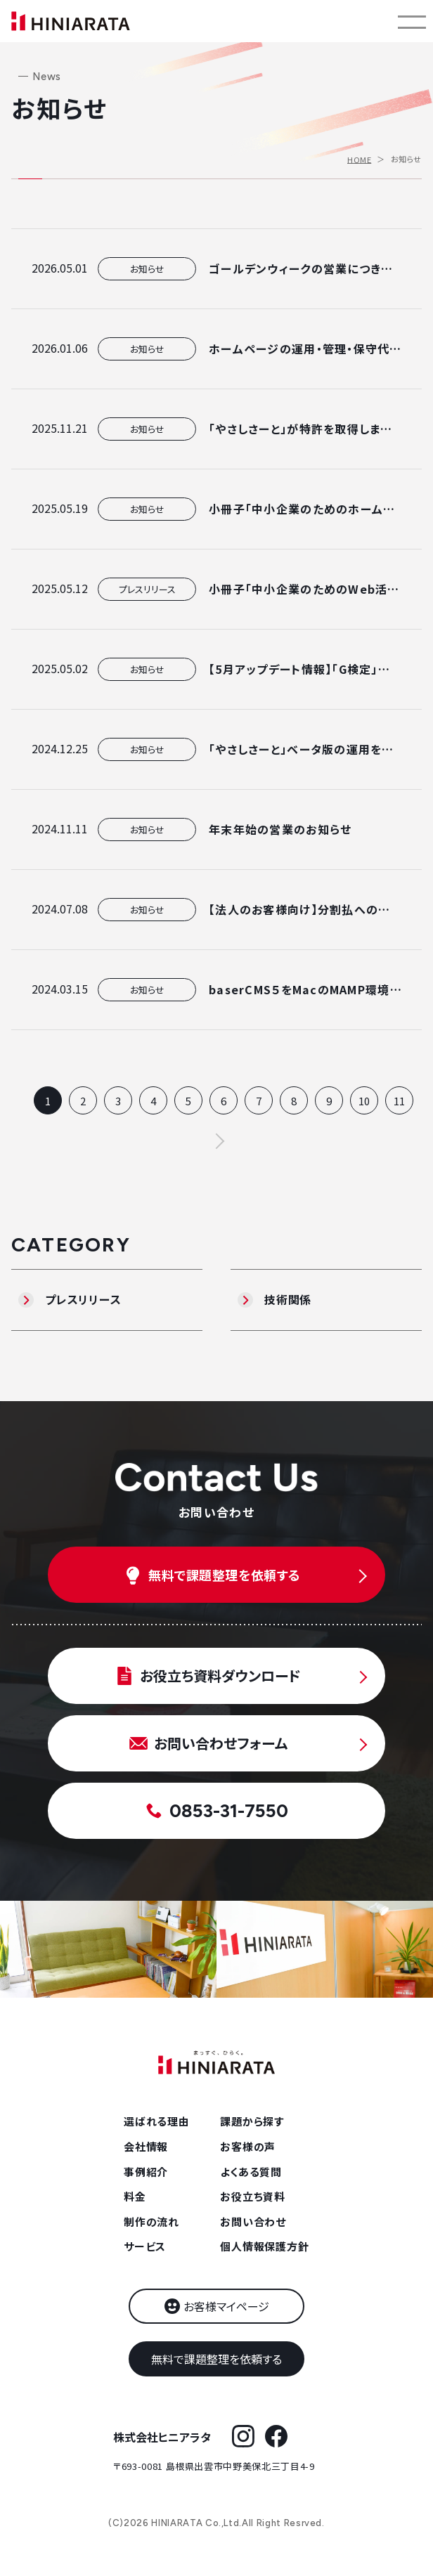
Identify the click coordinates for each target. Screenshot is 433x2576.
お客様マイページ (226, 2306)
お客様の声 (248, 2146)
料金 (135, 2196)
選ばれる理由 (157, 2121)
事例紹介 (146, 2171)
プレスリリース (83, 1299)
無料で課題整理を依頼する (216, 2358)
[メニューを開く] (412, 21)
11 (399, 1100)
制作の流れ (151, 2221)
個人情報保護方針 (264, 2246)
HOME (359, 158)
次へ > (216, 1141)
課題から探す (252, 2121)
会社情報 (146, 2146)
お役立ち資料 (252, 2196)
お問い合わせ (253, 2221)
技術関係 (287, 1299)
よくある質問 (251, 2171)
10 (364, 1100)
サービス (145, 2246)
